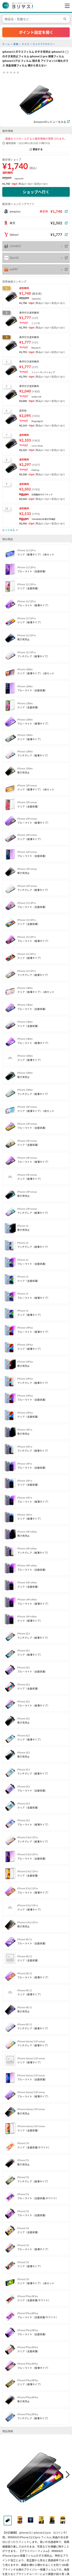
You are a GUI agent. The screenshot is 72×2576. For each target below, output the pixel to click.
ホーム (6, 44)
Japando (19, 178)
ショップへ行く (36, 192)
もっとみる (10, 530)
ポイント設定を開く (36, 32)
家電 (15, 44)
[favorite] (67, 52)
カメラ (25, 44)
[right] (67, 2475)
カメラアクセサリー (44, 44)
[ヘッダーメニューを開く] (66, 6)
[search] (65, 19)
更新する (36, 149)
